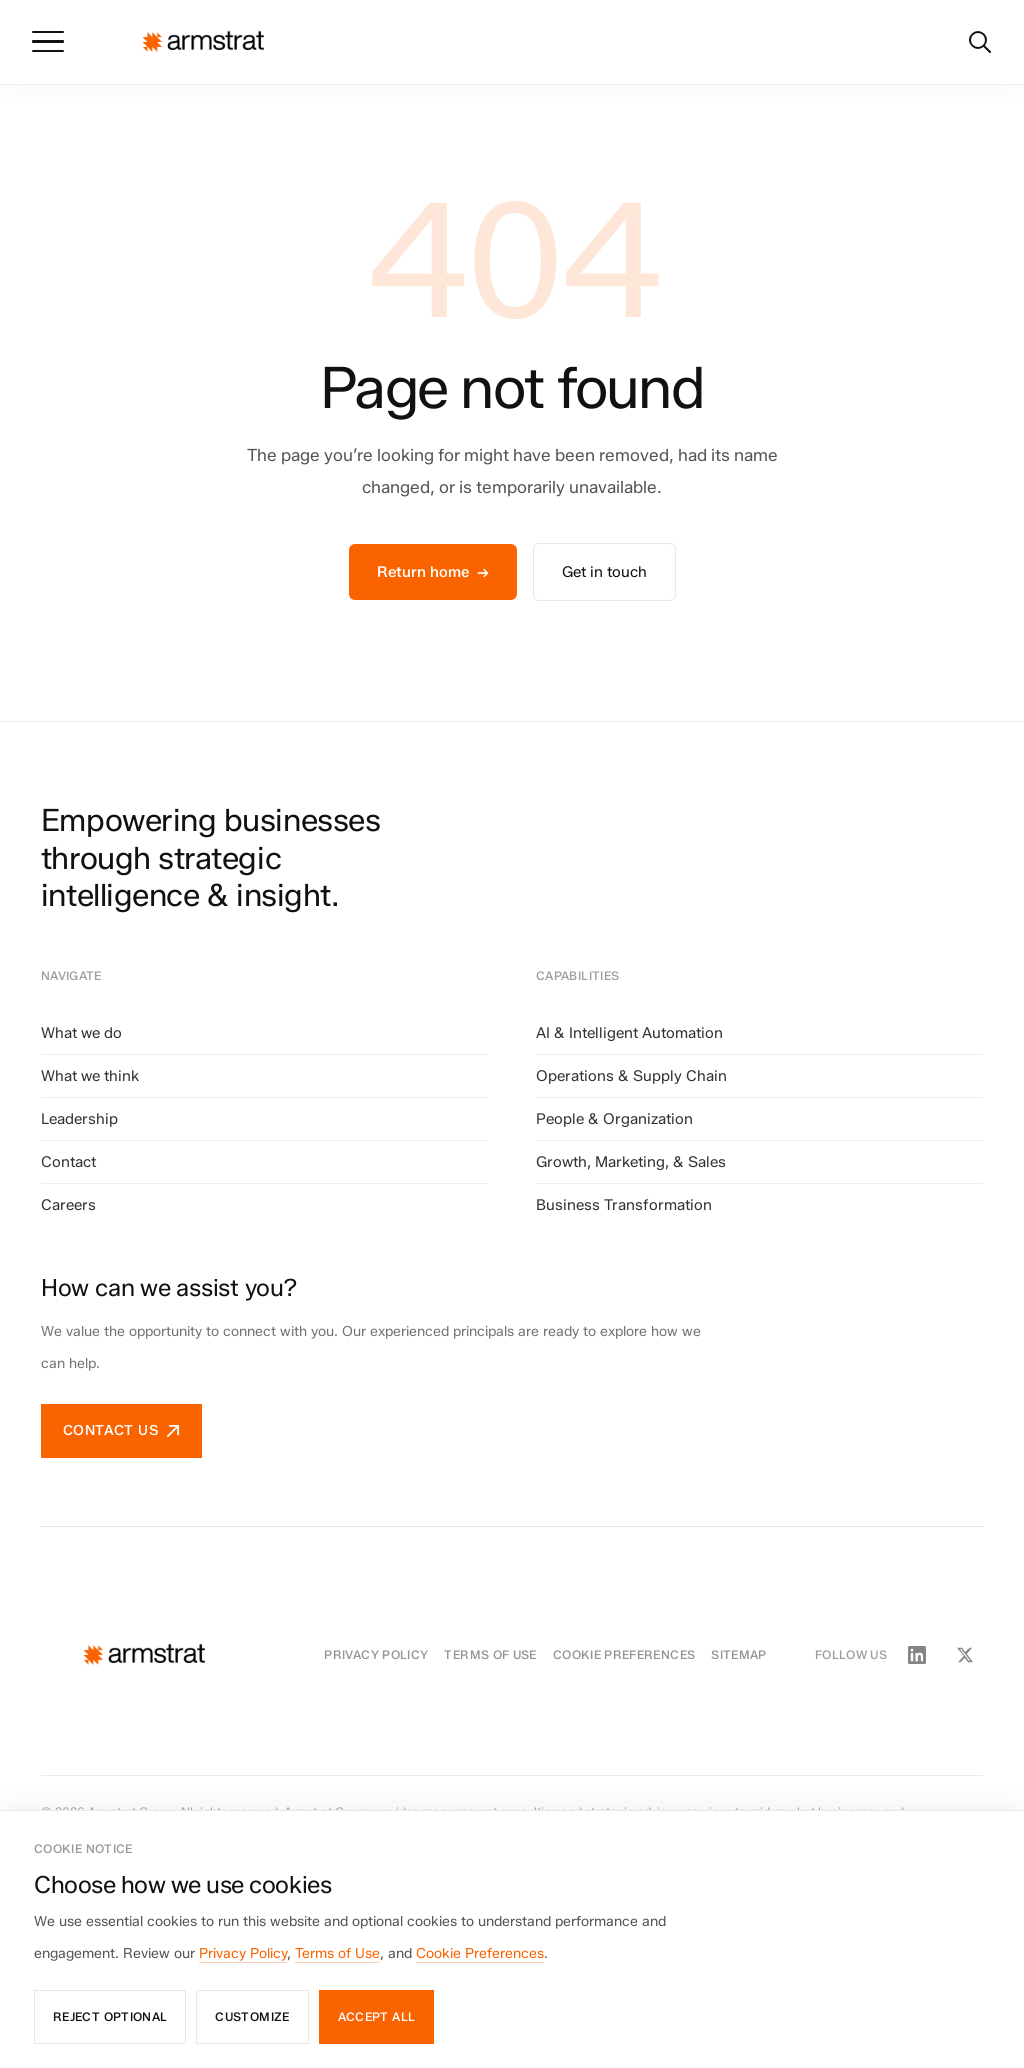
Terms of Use (490, 1654)
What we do (81, 1033)
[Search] (980, 42)
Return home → (433, 572)
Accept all (377, 2016)
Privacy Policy (376, 1654)
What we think (90, 1076)
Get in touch (604, 572)
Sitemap (739, 1654)
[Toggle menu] (48, 42)
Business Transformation (624, 1205)
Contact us (121, 1430)
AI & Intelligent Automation (629, 1033)
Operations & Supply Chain (631, 1076)
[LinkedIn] (917, 1655)
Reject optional (110, 2016)
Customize (252, 2016)
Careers (68, 1205)
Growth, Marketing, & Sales (631, 1162)
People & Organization (614, 1119)
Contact (68, 1162)
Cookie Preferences (624, 1654)
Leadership (79, 1119)
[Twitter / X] (965, 1655)
